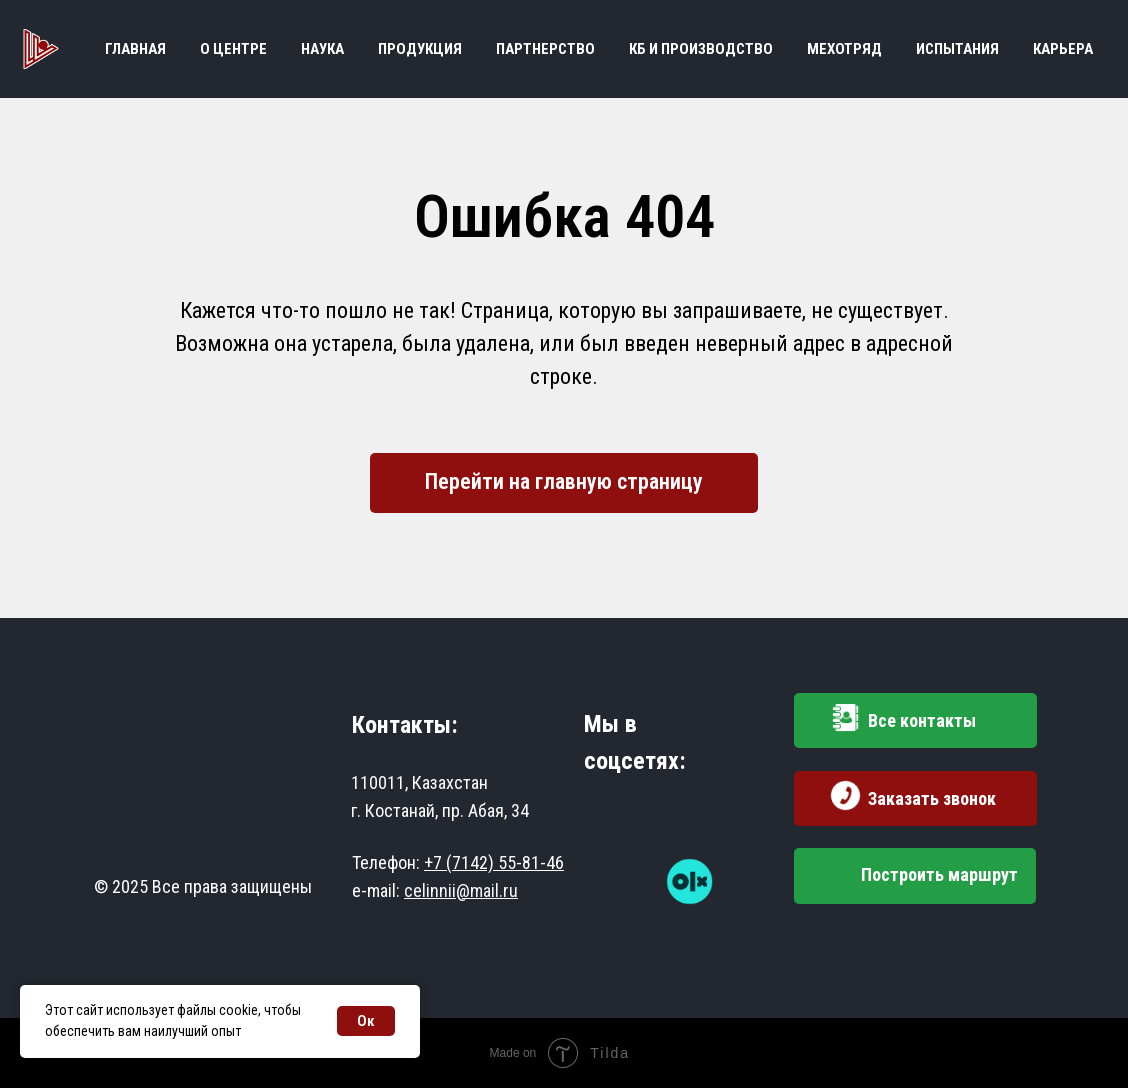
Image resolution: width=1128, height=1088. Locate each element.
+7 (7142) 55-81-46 (494, 862)
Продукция (420, 49)
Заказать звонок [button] (932, 798)
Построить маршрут (939, 874)
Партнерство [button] (545, 49)
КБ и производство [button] (701, 49)
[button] (845, 795)
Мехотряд (844, 49)
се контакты (922, 720)
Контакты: (405, 725)
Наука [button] (322, 49)
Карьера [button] (1063, 49)
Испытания (957, 49)
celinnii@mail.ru (461, 890)
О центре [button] (233, 49)
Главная (135, 49)
